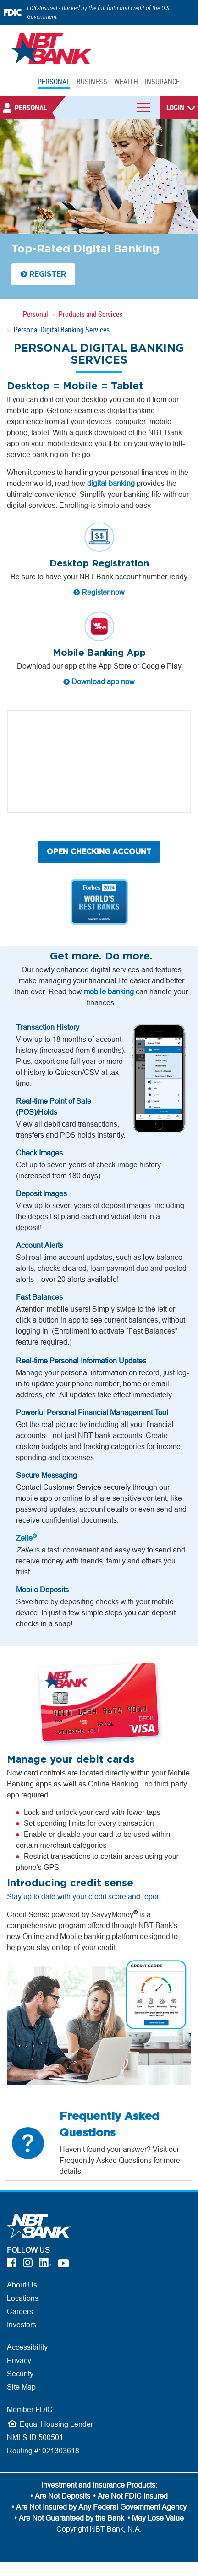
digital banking (111, 483)
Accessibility (27, 2347)
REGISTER (43, 274)
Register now (99, 592)
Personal (35, 314)
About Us (22, 2285)
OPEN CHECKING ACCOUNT (99, 851)
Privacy (19, 2360)
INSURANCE (162, 81)
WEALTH (126, 81)
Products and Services (90, 314)
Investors (21, 2324)
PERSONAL (54, 81)
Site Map (21, 2387)
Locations (22, 2298)
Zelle (26, 1538)
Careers (20, 2311)
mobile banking (109, 991)
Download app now (99, 681)
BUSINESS (92, 81)
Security (20, 2373)
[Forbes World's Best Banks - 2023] (99, 902)
